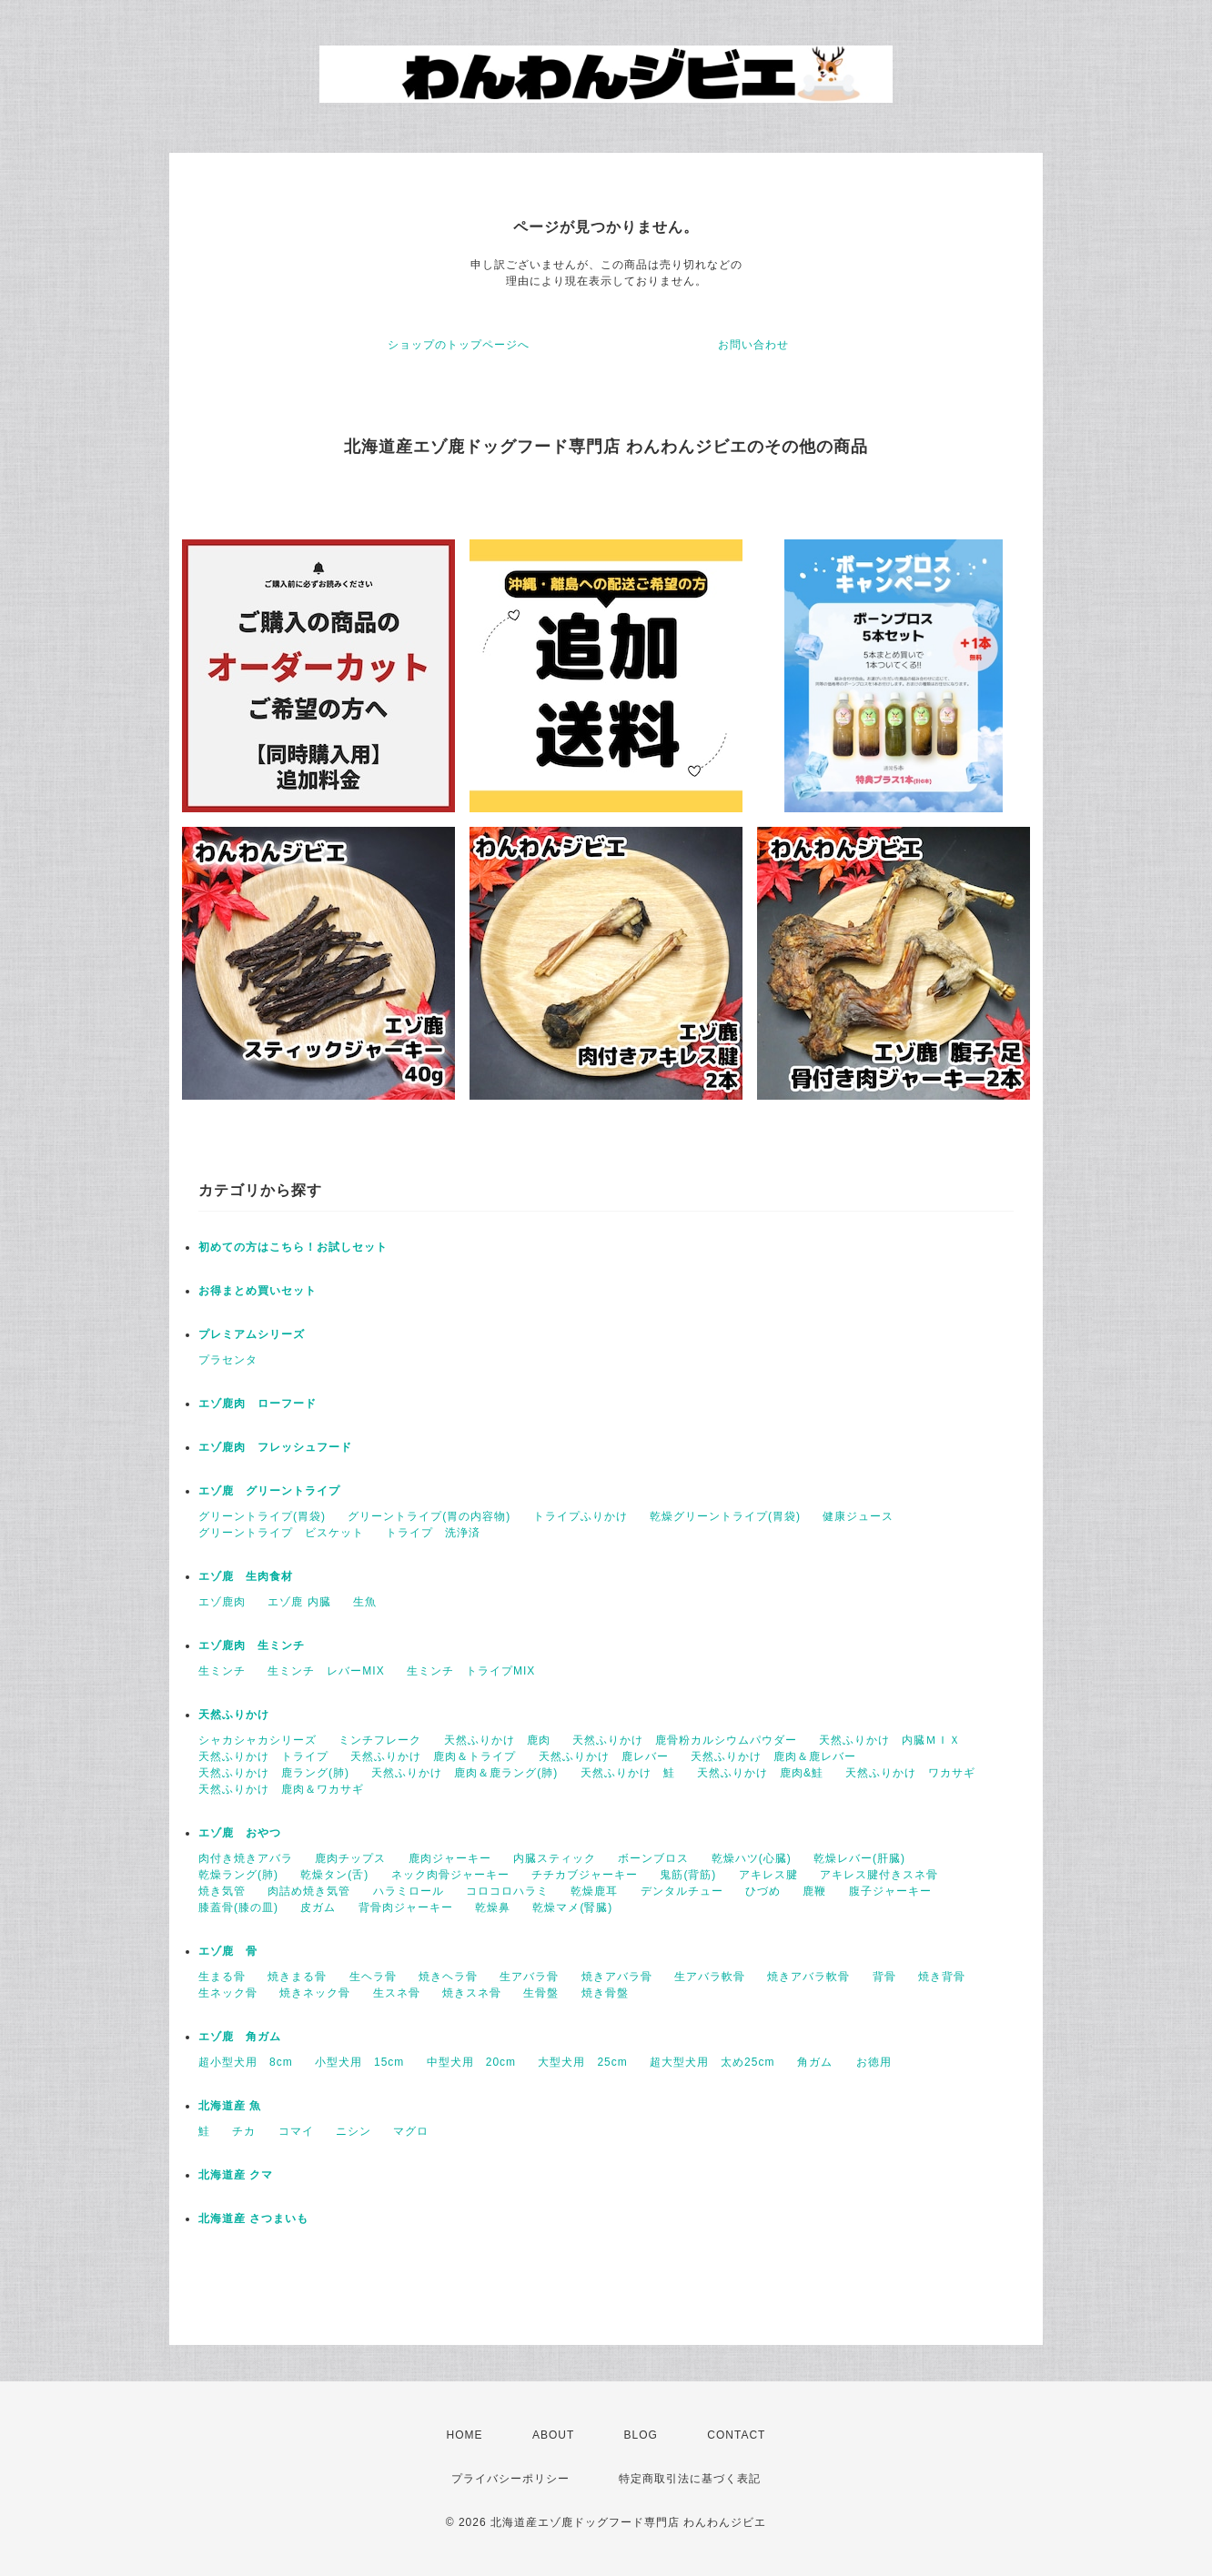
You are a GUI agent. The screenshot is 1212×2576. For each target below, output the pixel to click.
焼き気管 (222, 1891)
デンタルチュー (682, 1891)
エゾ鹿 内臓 (299, 1601)
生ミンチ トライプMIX (471, 1671)
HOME (465, 2435)
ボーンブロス (653, 1858)
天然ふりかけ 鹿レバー (604, 1756)
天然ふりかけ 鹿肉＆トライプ (433, 1756)
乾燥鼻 (492, 1907)
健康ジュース (858, 1516)
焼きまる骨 (297, 1976)
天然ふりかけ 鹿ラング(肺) (273, 1772)
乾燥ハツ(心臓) (752, 1858)
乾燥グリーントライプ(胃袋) (725, 1516)
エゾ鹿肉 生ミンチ (251, 1645)
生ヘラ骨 (373, 1976)
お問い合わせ (753, 344)
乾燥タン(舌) (334, 1874)
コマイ (296, 2131)
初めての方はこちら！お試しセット (298, 1247)
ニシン (353, 2131)
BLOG (641, 2435)
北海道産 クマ (235, 2174)
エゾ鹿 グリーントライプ (269, 1490)
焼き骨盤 (605, 1993)
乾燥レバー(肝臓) (859, 1858)
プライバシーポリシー (510, 2478)
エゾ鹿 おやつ (239, 1832)
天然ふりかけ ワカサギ (910, 1772)
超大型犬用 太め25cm (712, 2062)
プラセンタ (228, 1359)
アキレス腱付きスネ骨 (879, 1874)
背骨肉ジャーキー (406, 1907)
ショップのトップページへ (459, 344)
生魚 (365, 1601)
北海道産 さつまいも (253, 2218)
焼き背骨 (941, 1976)
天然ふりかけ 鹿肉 (497, 1740)
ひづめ (763, 1891)
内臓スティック (554, 1858)
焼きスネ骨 (471, 1993)
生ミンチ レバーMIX (326, 1671)
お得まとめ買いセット (257, 1290)
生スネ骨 (396, 1993)
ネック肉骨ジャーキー (450, 1874)
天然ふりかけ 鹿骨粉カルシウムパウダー (684, 1740)
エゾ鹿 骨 (228, 1951)
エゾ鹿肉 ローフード (257, 1403)
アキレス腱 (768, 1874)
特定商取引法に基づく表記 (690, 2478)
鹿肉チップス (350, 1858)
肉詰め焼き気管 (309, 1891)
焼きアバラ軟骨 (808, 1976)
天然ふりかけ (233, 1714)
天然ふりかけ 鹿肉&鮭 (760, 1772)
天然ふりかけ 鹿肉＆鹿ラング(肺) (464, 1772)
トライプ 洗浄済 (433, 1532)
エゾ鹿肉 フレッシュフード (275, 1447)
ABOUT (553, 2435)
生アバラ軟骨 (709, 1976)
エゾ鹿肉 (222, 1601)
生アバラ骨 (529, 1976)
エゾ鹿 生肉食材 (245, 1576)
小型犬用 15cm (359, 2062)
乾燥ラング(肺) (238, 1874)
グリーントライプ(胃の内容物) (429, 1516)
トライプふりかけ (580, 1516)
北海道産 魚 (229, 2105)
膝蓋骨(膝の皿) (238, 1907)
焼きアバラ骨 (616, 1976)
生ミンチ (222, 1671)
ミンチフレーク (379, 1740)
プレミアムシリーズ (251, 1334)
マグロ (411, 2131)
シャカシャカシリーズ (257, 1740)
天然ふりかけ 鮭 (628, 1772)
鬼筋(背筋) (688, 1874)
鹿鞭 (814, 1891)
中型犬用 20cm (471, 2062)
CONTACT (736, 2435)
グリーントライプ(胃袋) (262, 1516)
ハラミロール (408, 1891)
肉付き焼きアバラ (245, 1858)
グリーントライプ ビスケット (281, 1532)
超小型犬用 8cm (245, 2062)
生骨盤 (541, 1993)
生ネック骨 (228, 1993)
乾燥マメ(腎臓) (572, 1907)
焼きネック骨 (314, 1993)
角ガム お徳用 (844, 2062)
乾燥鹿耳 (594, 1891)
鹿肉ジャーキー (450, 1858)
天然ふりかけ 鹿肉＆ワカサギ (281, 1789)
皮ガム (318, 1907)
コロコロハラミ (507, 1891)
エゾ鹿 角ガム (239, 2036)
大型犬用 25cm (582, 2062)
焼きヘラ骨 (448, 1976)
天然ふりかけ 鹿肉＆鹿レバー (773, 1756)
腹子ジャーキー (890, 1891)
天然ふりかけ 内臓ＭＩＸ (890, 1740)
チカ (244, 2131)
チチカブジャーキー (584, 1874)
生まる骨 (222, 1976)
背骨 (884, 1976)
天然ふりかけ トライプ (263, 1756)
